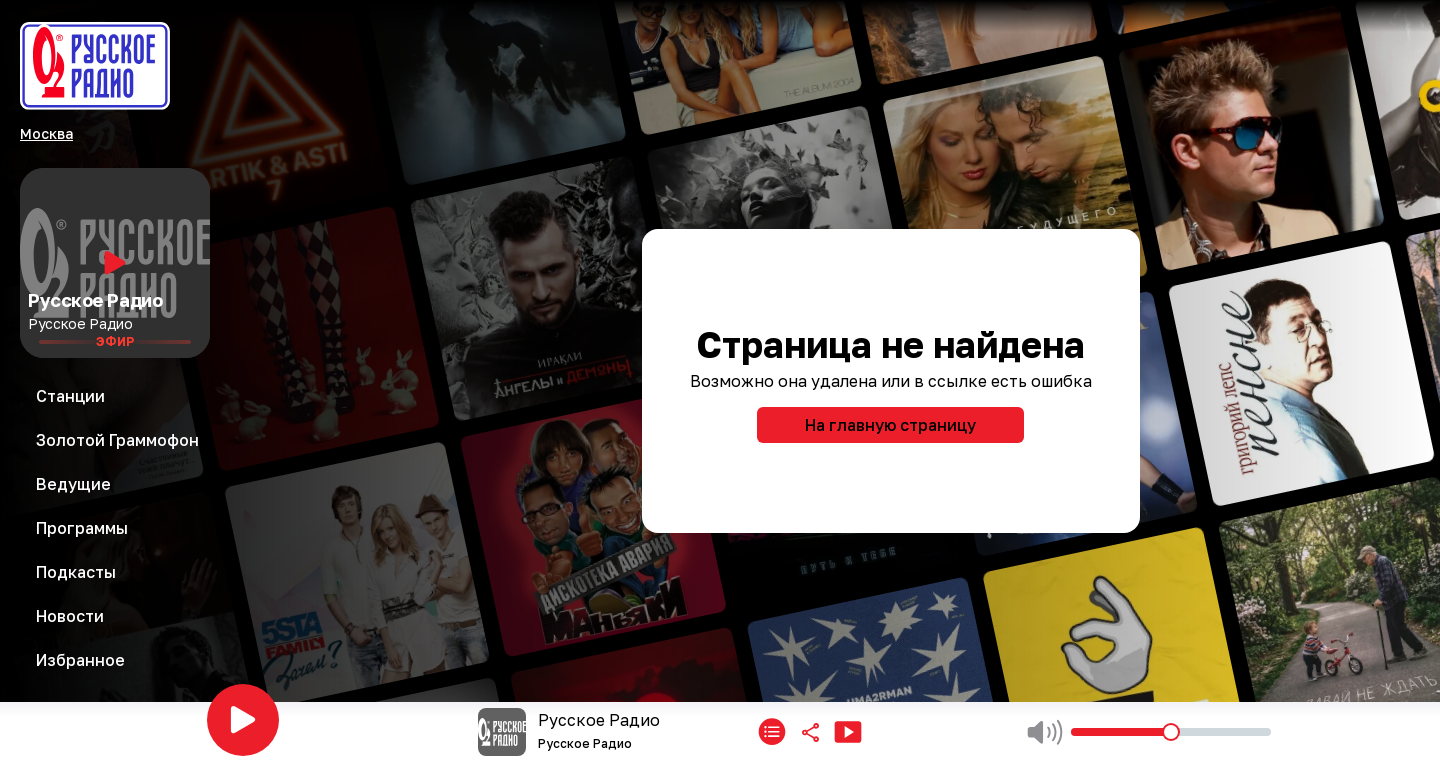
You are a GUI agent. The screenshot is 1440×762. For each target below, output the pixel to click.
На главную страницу (890, 425)
